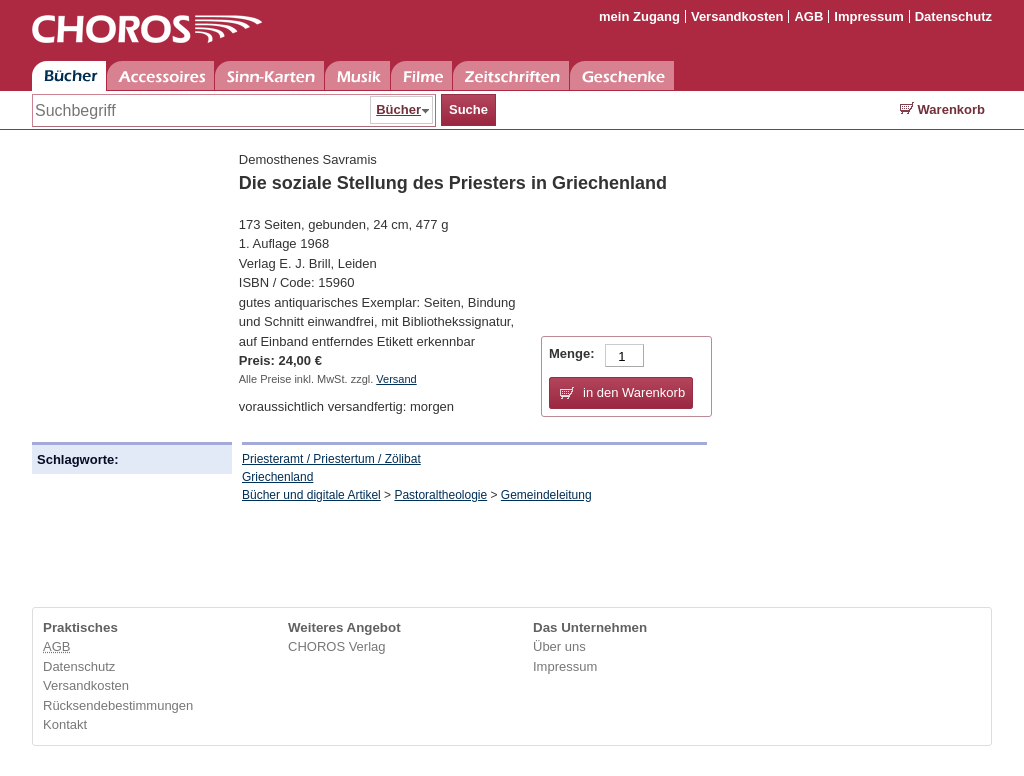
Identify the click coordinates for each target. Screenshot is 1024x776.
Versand (396, 379)
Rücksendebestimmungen (118, 705)
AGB (808, 16)
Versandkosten (737, 16)
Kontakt (65, 724)
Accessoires (160, 75)
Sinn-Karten (269, 75)
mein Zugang (639, 16)
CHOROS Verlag (337, 646)
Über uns (559, 646)
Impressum (868, 16)
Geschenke (622, 75)
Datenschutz (953, 16)
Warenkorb (942, 109)
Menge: (572, 353)
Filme (421, 75)
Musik (357, 75)
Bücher (69, 75)
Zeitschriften (511, 75)
